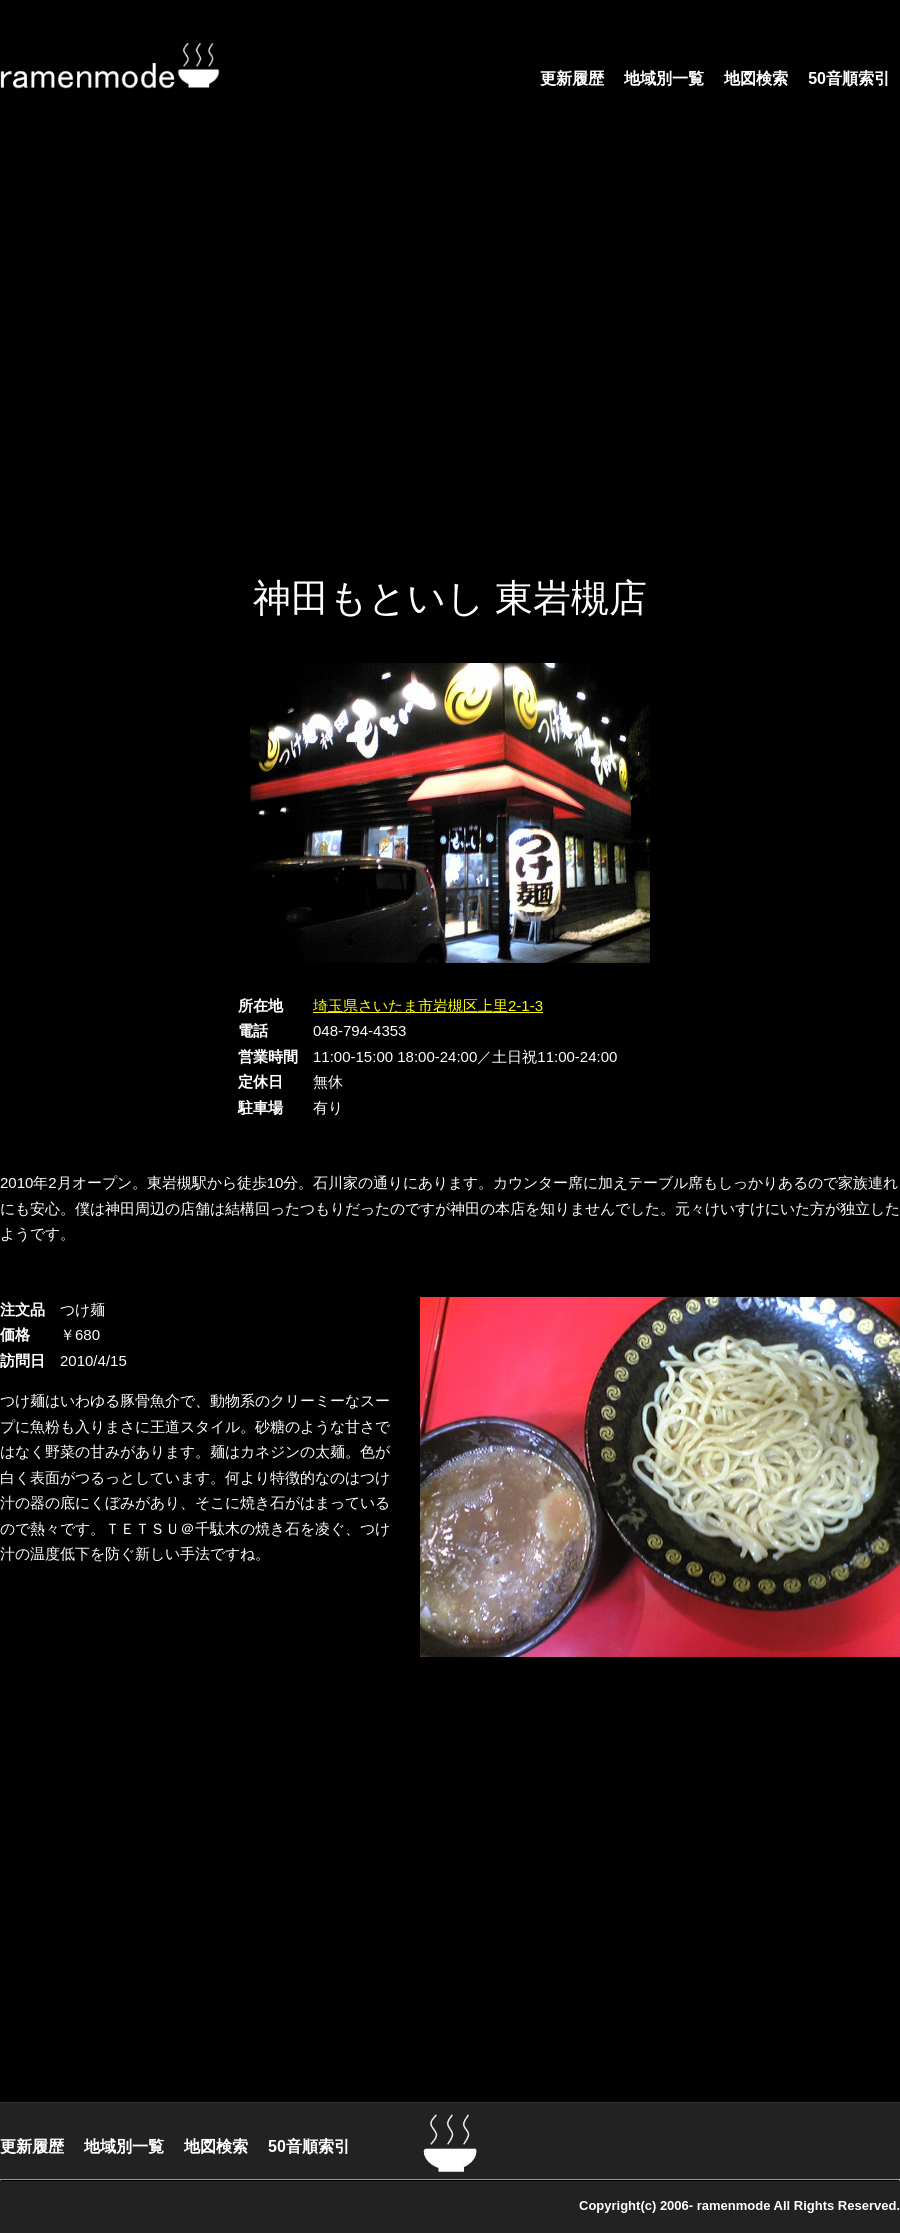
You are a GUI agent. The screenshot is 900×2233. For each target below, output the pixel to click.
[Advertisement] (187, 357)
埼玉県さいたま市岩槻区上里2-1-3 (428, 1005)
